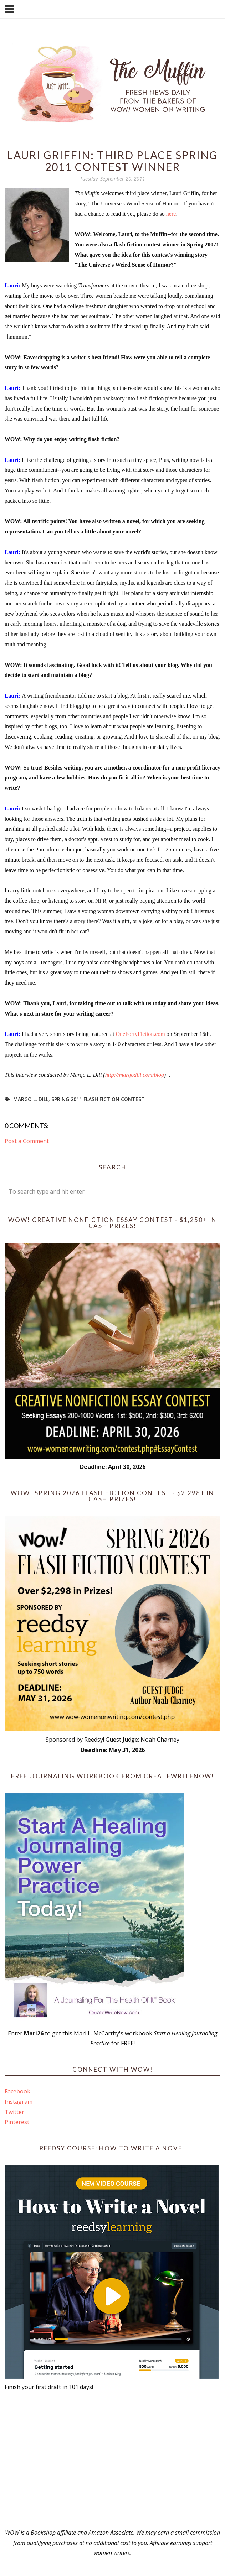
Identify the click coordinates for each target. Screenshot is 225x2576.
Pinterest (17, 2122)
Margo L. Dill (30, 1099)
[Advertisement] (113, 2460)
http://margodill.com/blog (134, 1075)
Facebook (17, 2091)
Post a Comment (27, 1141)
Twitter (14, 2112)
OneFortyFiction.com (140, 1034)
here (171, 214)
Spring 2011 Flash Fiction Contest (98, 1099)
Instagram (18, 2102)
